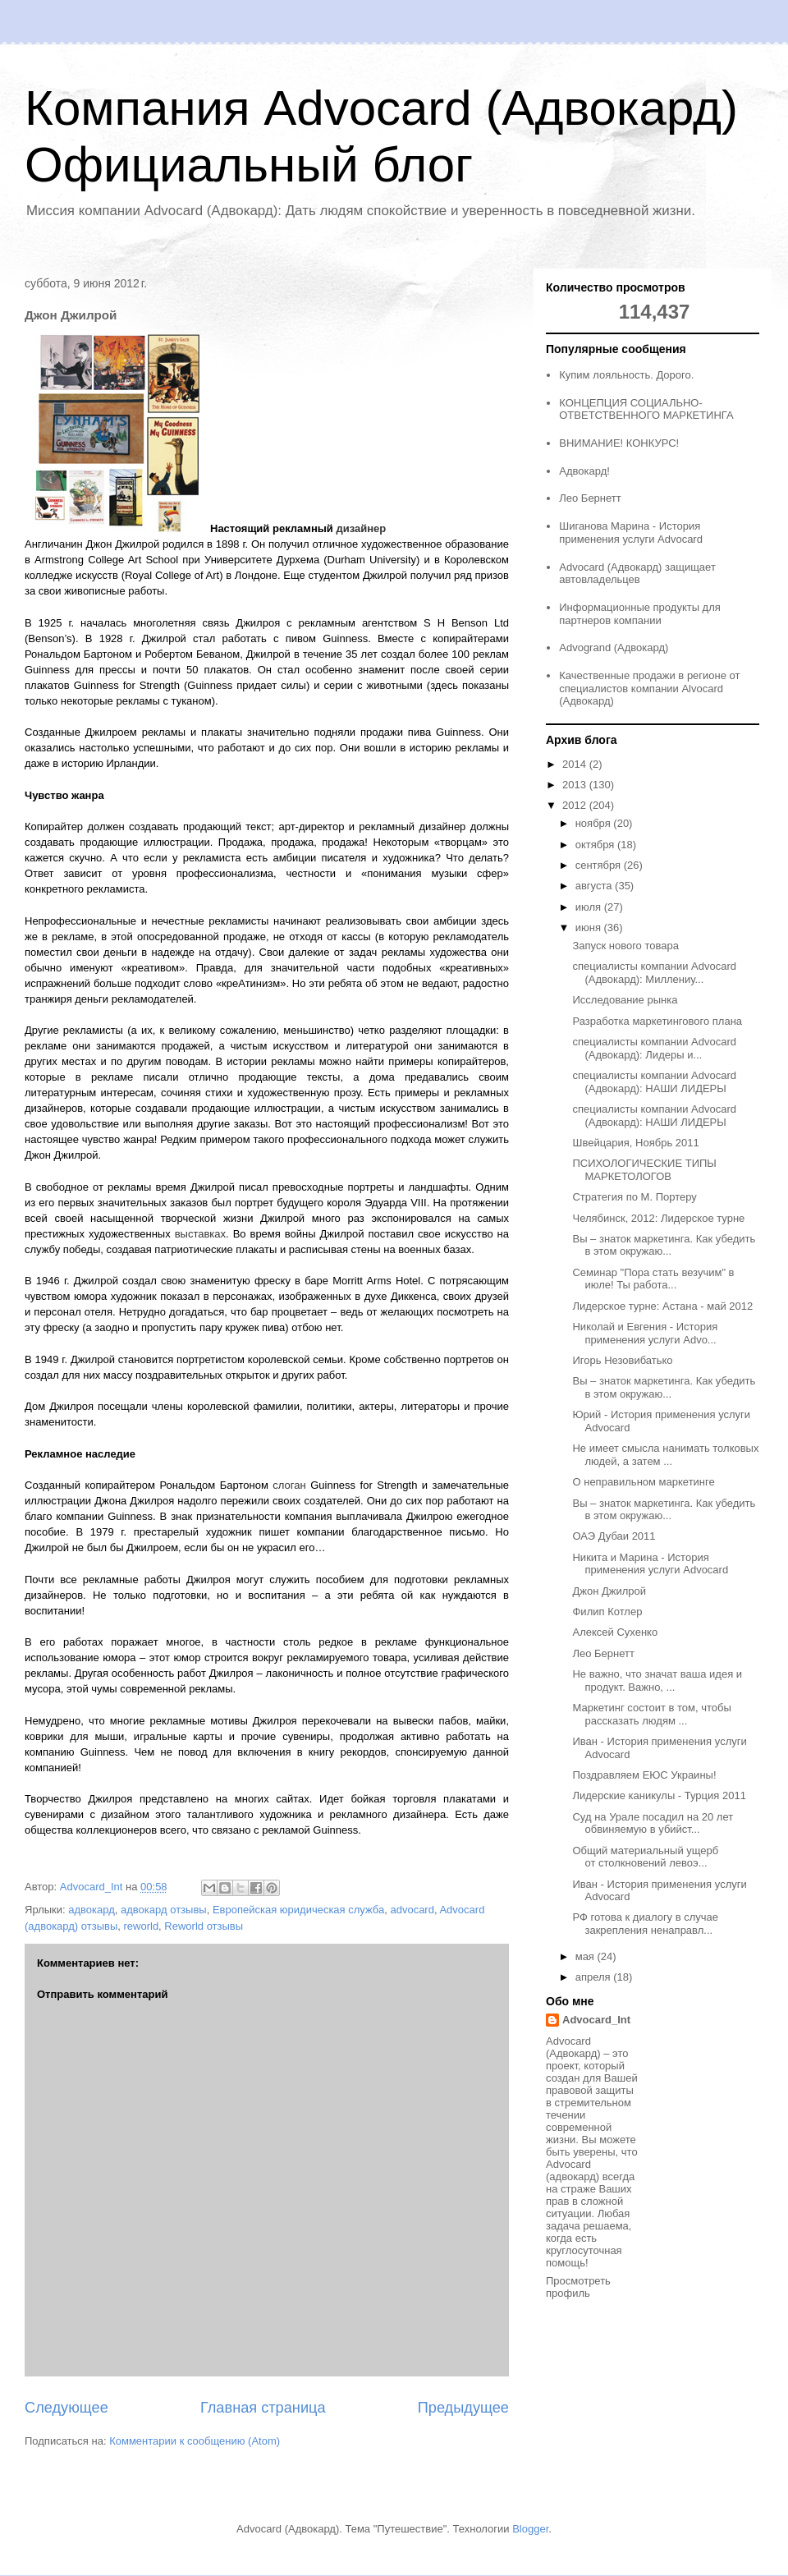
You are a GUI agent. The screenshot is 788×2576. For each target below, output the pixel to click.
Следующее (66, 2407)
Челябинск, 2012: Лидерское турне (658, 1218)
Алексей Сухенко (614, 1632)
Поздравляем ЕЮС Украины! (644, 1775)
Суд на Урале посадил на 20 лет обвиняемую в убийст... (652, 1823)
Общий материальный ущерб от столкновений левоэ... (645, 1857)
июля (589, 907)
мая (586, 1956)
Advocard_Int (596, 2020)
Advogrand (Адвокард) (613, 647)
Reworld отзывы (203, 1926)
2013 (575, 784)
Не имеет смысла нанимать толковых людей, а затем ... (665, 1454)
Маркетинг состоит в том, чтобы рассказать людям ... (651, 1714)
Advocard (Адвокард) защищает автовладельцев (637, 573)
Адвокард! (584, 471)
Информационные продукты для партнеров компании (640, 614)
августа (595, 885)
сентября (599, 865)
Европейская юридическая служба (298, 1909)
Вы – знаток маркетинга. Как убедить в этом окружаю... (663, 1245)
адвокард (91, 1909)
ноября (594, 823)
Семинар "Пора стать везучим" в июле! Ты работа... (653, 1279)
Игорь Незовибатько (622, 1360)
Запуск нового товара (625, 945)
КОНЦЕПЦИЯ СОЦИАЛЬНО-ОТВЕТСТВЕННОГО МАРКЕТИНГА (646, 409)
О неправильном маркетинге (643, 1482)
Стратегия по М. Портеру (634, 1197)
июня (589, 927)
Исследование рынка (624, 1000)
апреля (594, 1977)
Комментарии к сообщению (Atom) (194, 2441)
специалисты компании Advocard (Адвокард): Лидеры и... (653, 1048)
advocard (411, 1909)
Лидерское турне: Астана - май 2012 (662, 1306)
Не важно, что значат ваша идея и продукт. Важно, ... (657, 1680)
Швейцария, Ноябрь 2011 (635, 1142)
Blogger (530, 2529)
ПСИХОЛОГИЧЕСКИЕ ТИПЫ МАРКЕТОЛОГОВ (644, 1169)
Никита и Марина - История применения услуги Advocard (650, 1564)
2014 (575, 764)
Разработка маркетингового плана (657, 1021)
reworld (140, 1926)
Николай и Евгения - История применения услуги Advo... (644, 1333)
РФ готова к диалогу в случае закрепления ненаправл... (645, 1923)
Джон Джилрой (609, 1591)
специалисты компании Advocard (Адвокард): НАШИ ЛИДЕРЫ (653, 1082)
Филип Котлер (607, 1611)
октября (596, 844)
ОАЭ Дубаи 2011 (613, 1536)
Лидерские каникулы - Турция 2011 (658, 1795)
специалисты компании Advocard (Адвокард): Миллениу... (653, 972)
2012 (575, 805)
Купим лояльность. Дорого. (626, 375)
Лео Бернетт (590, 498)
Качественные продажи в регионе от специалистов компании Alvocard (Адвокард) (649, 688)
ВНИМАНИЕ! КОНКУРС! (619, 443)
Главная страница (263, 2407)
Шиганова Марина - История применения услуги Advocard (631, 532)
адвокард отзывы (164, 1909)
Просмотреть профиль (578, 2287)
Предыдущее (463, 2407)
